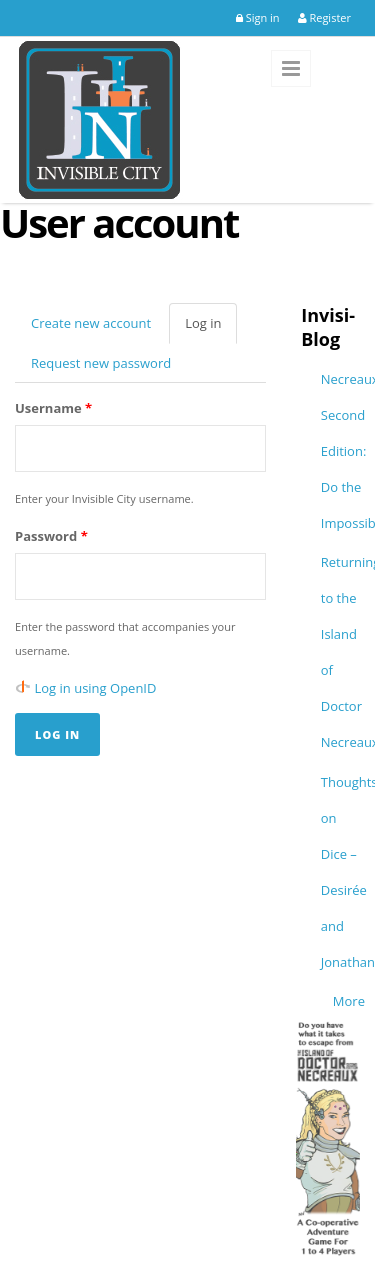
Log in (211, 329)
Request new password (101, 363)
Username (53, 408)
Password (51, 536)
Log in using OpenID (96, 688)
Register (324, 17)
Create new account (91, 323)
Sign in (258, 17)
